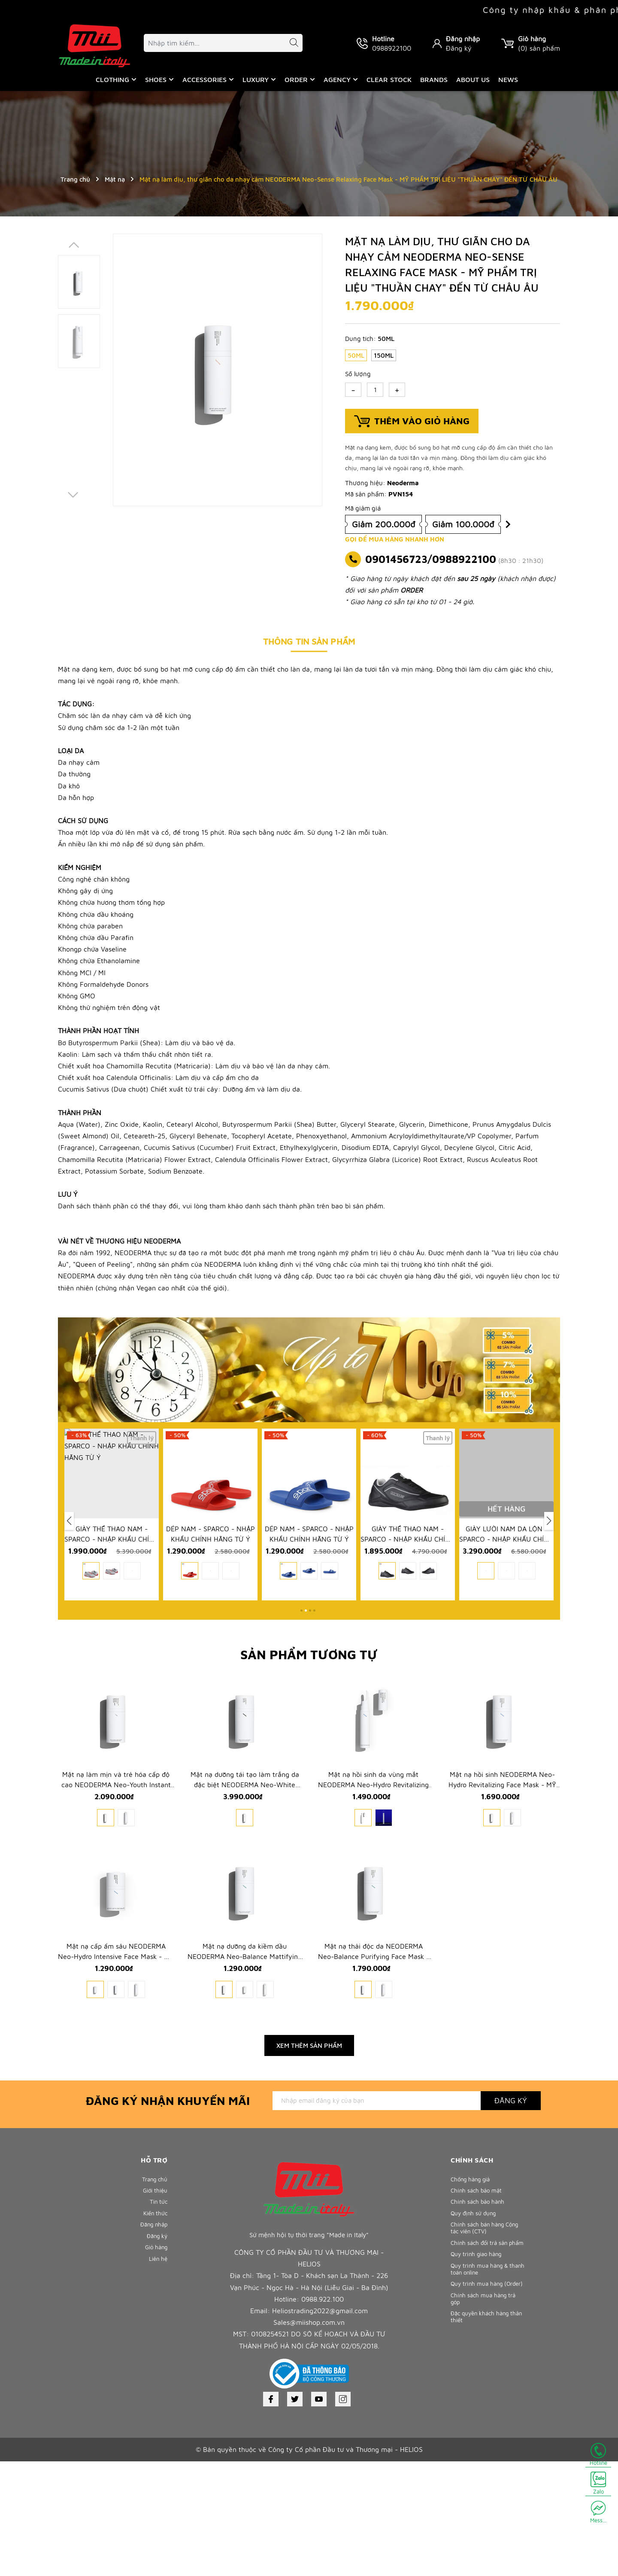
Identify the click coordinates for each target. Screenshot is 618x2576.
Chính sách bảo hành (481, 2322)
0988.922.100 (322, 2414)
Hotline (598, 2454)
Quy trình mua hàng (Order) (480, 2433)
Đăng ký (459, 48)
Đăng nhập (463, 39)
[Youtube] (319, 2513)
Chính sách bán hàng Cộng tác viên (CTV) (481, 2354)
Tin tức (157, 2322)
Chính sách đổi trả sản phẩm (483, 2376)
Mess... (598, 2512)
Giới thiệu (153, 2308)
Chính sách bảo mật (480, 2308)
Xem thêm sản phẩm (309, 2160)
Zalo (598, 2483)
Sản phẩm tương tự (309, 1691)
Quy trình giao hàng (480, 2393)
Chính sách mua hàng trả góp (487, 2454)
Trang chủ (152, 2294)
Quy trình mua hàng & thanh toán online (483, 2411)
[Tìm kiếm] (289, 44)
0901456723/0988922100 (430, 559)
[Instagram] (343, 2513)
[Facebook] (271, 2513)
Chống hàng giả (474, 2294)
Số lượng (358, 373)
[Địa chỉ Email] (377, 2215)
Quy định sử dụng (477, 2336)
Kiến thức (153, 2336)
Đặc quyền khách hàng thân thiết (484, 2476)
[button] (301, 1648)
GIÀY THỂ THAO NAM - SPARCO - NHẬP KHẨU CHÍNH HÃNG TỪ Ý (210, 1591)
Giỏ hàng (154, 2379)
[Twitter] (295, 2513)
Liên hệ (156, 2393)
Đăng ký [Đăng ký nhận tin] (510, 2215)
